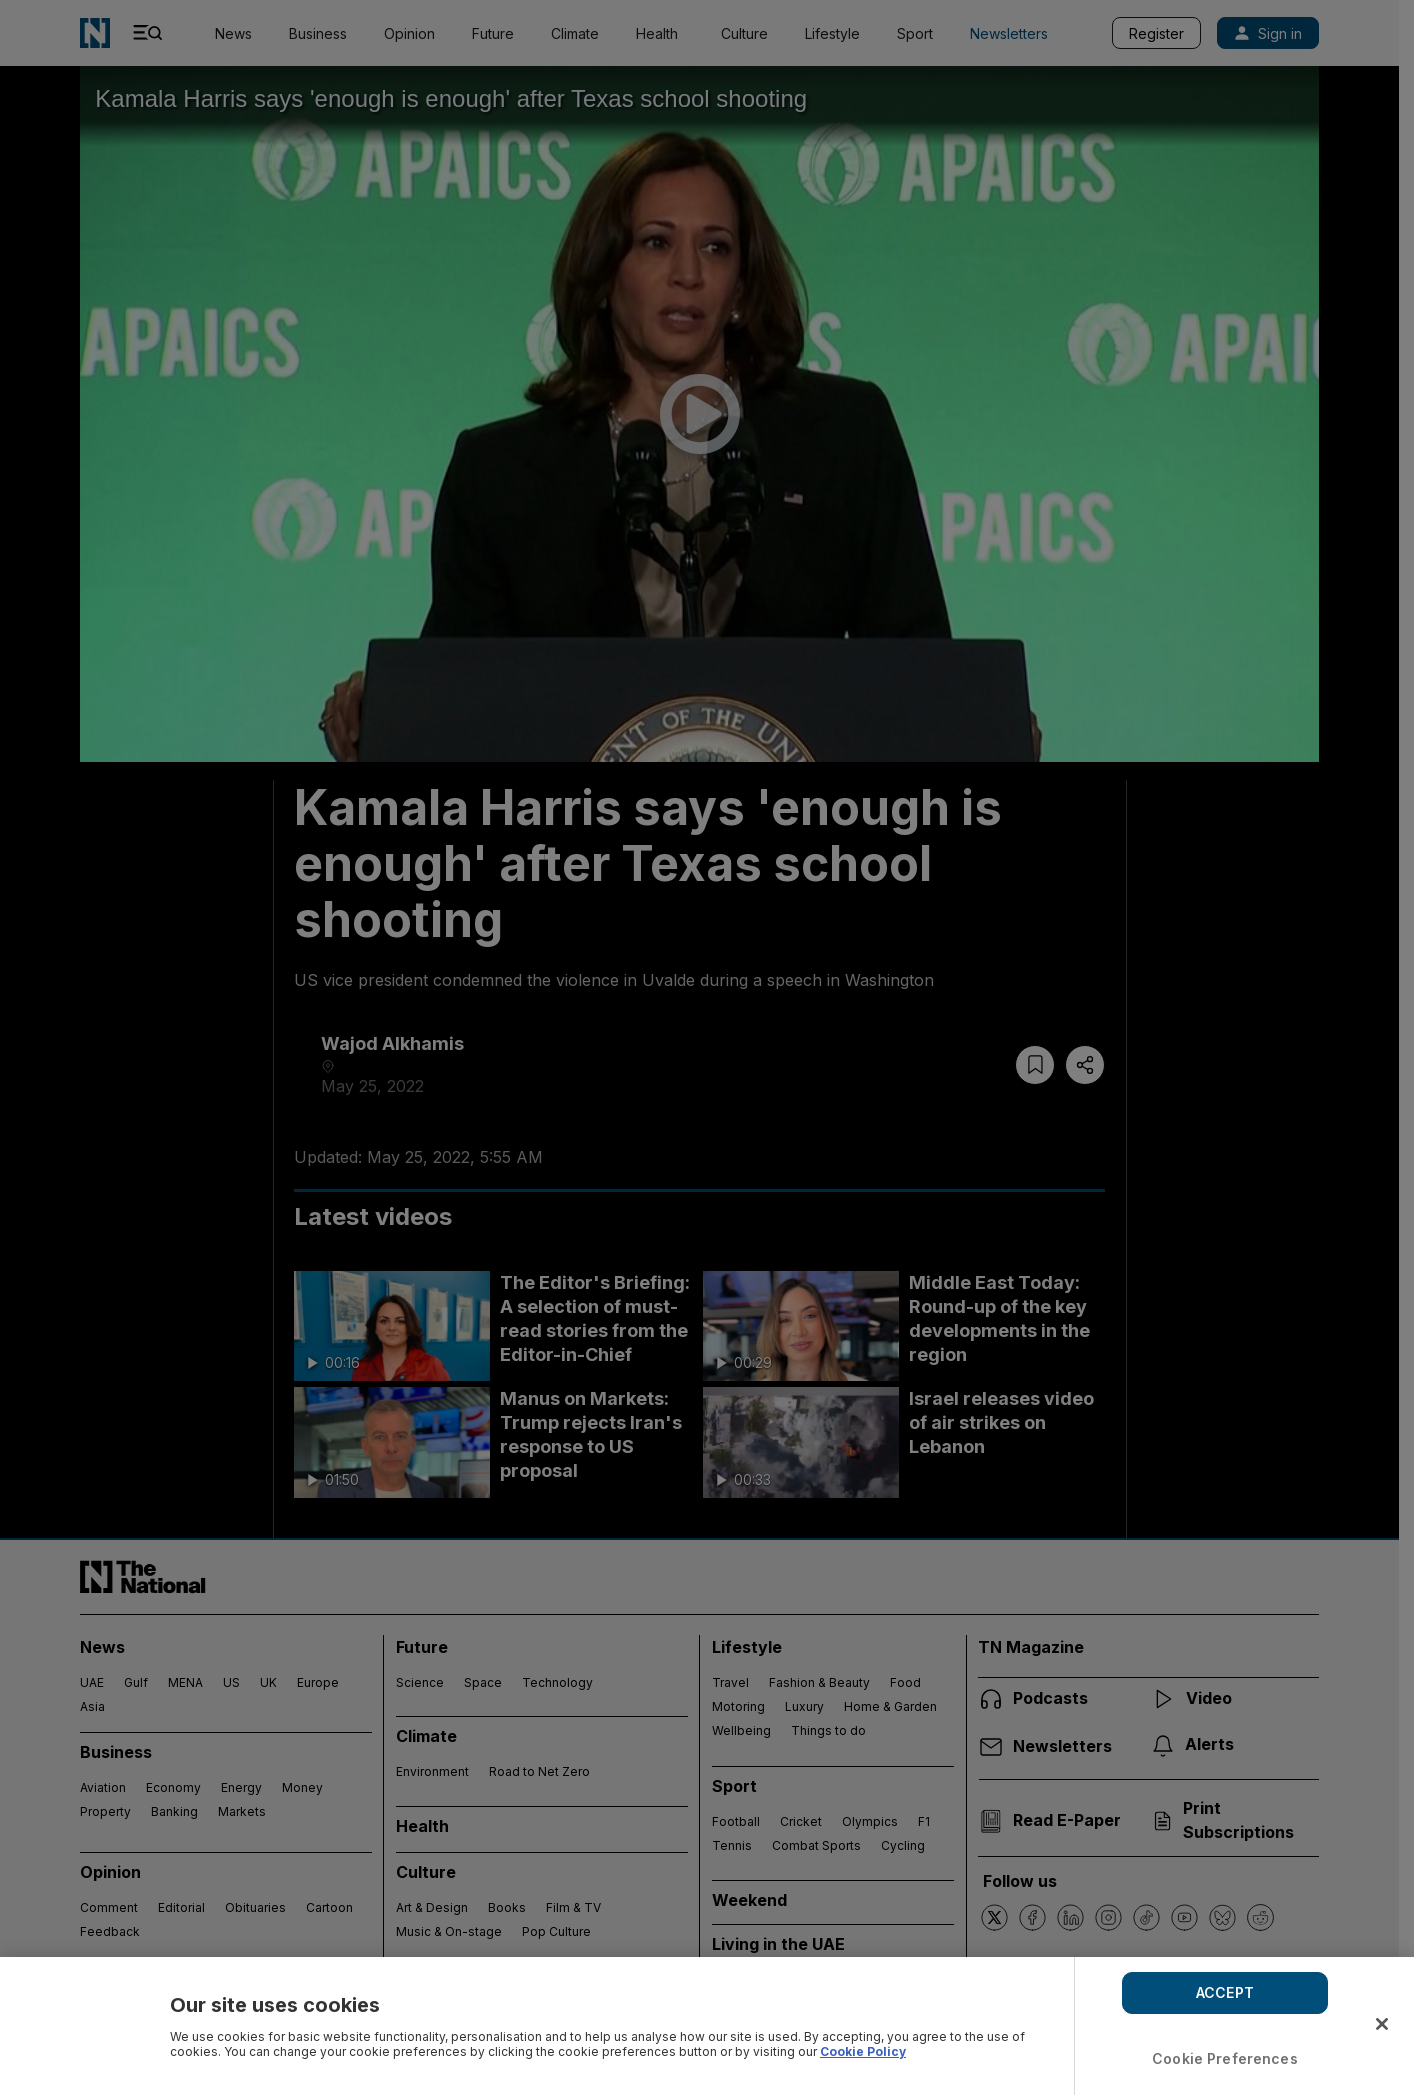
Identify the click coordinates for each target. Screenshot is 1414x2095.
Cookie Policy (863, 2051)
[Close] (1382, 2024)
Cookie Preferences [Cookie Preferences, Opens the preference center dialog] (1225, 2058)
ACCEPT (1225, 1992)
